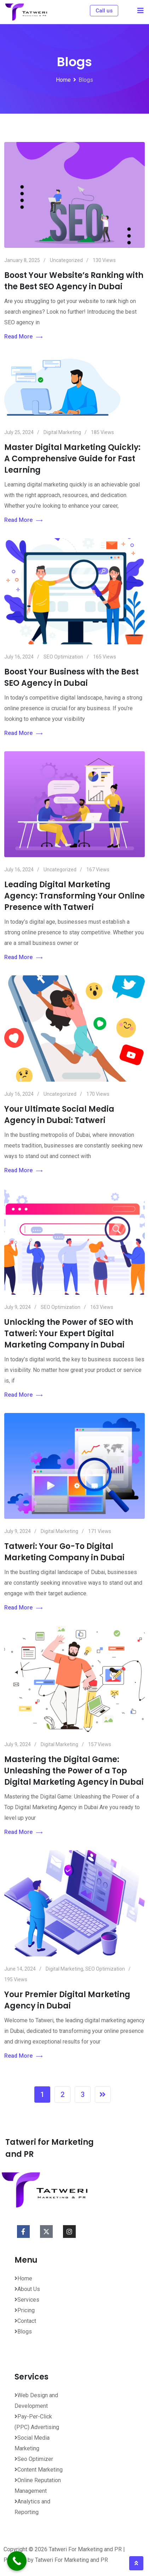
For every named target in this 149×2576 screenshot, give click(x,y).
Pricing (25, 2310)
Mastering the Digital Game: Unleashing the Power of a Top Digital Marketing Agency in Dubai (74, 1771)
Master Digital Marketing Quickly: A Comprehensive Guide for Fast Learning (72, 458)
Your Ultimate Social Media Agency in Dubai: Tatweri (59, 1115)
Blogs (23, 2331)
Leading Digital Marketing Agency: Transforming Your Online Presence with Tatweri (74, 896)
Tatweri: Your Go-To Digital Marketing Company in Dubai (64, 1552)
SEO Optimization (63, 657)
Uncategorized (66, 260)
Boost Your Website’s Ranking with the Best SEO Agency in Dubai (73, 281)
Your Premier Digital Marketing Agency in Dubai (67, 2000)
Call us (104, 10)
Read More (23, 337)
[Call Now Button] (17, 2561)
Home (23, 2278)
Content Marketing (39, 2469)
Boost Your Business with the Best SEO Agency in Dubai (71, 677)
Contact (25, 2321)
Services (27, 2299)
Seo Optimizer (34, 2459)
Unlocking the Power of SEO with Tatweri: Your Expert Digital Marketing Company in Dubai (68, 1333)
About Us (27, 2289)
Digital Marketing (62, 432)
